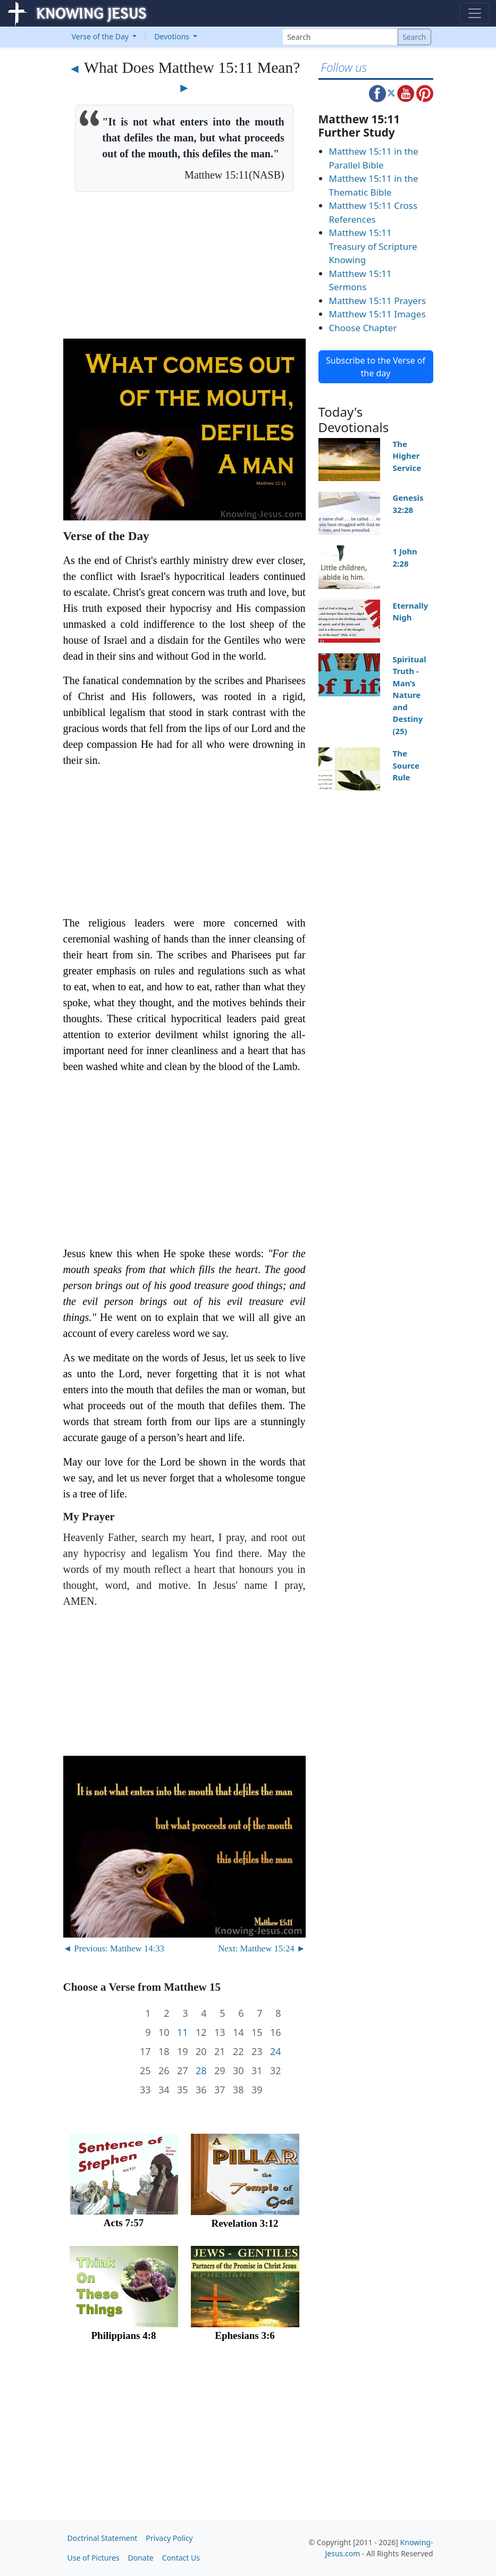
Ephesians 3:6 (244, 2335)
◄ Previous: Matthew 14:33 (113, 1948)
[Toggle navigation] (475, 13)
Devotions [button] (172, 36)
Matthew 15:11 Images (377, 314)
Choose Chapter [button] (363, 328)
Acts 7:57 (124, 2222)
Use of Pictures (94, 2558)
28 (201, 2070)
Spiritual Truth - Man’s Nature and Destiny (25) (409, 695)
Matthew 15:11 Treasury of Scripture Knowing (373, 246)
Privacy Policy (169, 2538)
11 (182, 2032)
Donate (141, 2558)
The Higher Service (407, 456)
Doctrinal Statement (103, 2538)
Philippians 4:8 (123, 2335)
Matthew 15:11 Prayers (377, 300)
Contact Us (181, 2558)
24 (275, 2051)
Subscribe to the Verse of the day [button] (375, 367)
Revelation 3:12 (244, 2223)
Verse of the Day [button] (101, 36)
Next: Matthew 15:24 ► (261, 1948)
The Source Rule (406, 765)
